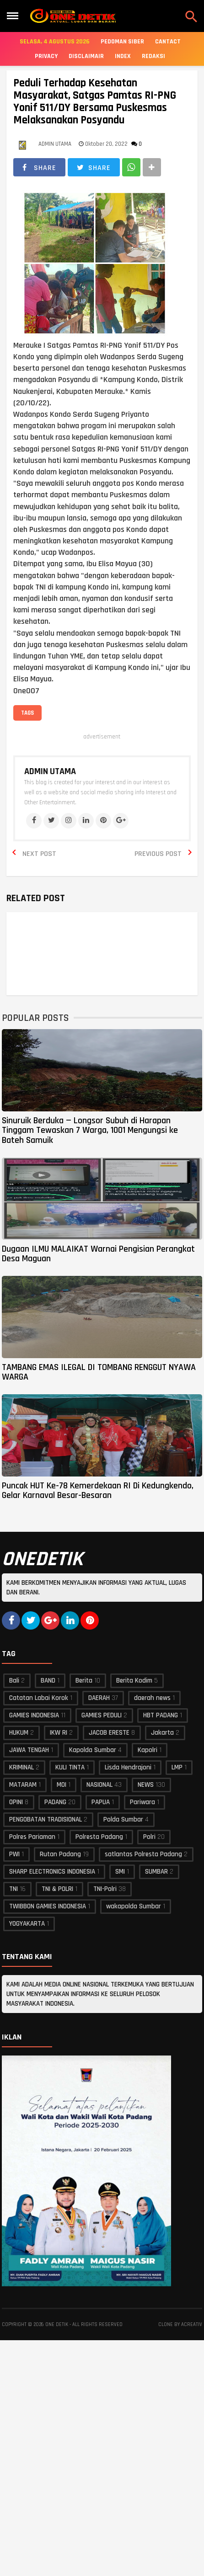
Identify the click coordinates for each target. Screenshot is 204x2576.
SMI (120, 1871)
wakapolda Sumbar (133, 1906)
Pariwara (142, 1802)
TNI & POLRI (57, 1889)
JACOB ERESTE (109, 1732)
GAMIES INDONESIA (34, 1715)
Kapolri (147, 1750)
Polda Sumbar (123, 1819)
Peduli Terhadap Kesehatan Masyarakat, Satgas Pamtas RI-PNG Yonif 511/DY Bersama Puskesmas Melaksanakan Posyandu (94, 102)
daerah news (152, 1698)
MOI (61, 1784)
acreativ (191, 2324)
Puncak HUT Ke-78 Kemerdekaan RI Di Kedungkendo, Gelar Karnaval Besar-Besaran (97, 1490)
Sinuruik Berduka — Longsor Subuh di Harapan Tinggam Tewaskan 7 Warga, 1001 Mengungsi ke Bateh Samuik (90, 1130)
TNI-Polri (105, 1889)
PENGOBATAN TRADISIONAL (45, 1819)
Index (123, 56)
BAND (48, 1680)
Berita (83, 1680)
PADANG (55, 1802)
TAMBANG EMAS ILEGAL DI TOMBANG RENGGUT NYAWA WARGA (99, 1372)
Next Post (39, 854)
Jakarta (162, 1732)
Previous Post (158, 854)
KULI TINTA (70, 1767)
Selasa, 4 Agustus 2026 (55, 41)
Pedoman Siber (122, 41)
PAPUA (100, 1802)
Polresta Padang (99, 1836)
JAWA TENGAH (29, 1750)
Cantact (168, 41)
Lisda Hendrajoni (128, 1767)
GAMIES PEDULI (101, 1715)
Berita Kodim (134, 1680)
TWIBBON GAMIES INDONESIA (47, 1906)
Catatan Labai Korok (38, 1698)
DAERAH (99, 1698)
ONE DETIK (56, 2324)
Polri (149, 1836)
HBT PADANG (160, 1715)
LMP (177, 1767)
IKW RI (58, 1732)
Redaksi (153, 56)
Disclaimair (86, 56)
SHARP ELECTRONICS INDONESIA (52, 1871)
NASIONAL (99, 1784)
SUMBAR (156, 1871)
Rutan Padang (60, 1854)
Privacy (46, 56)
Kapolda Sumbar (92, 1750)
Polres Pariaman (32, 1836)
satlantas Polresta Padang (143, 1854)
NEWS (146, 1784)
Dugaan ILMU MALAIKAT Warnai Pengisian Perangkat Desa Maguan (98, 1253)
